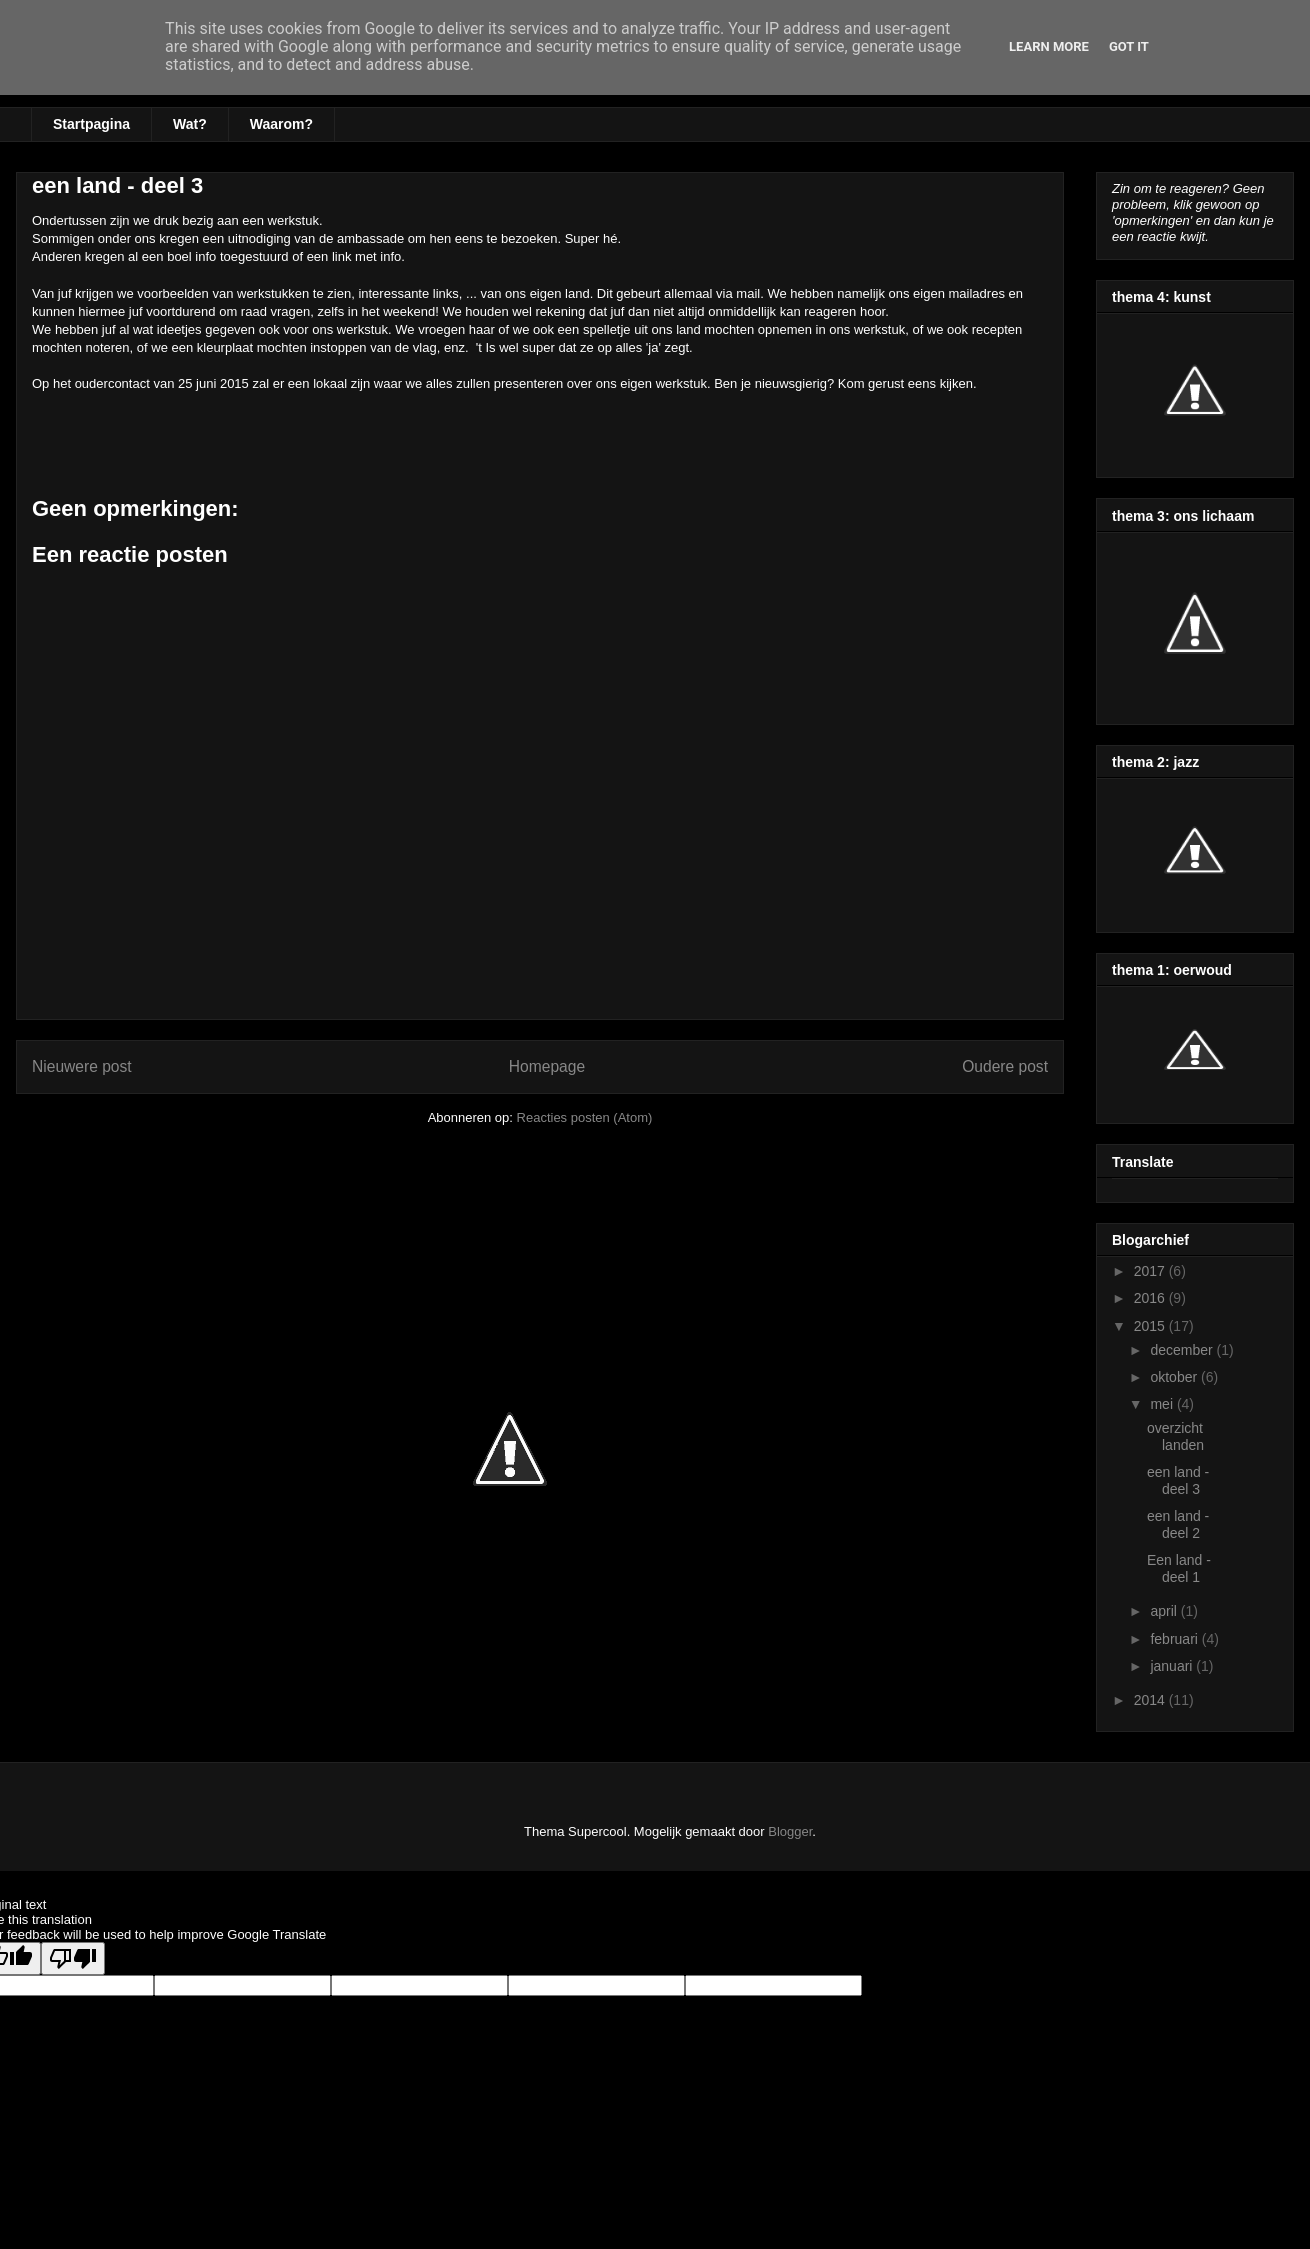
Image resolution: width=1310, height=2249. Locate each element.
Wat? (190, 124)
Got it (1129, 46)
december (1183, 1350)
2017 (1151, 1271)
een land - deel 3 (1178, 1480)
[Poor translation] (73, 1958)
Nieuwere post (82, 1066)
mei (1163, 1404)
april (1165, 1611)
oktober (1175, 1377)
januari (1173, 1666)
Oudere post (1005, 1066)
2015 (1151, 1326)
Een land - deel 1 (1179, 1568)
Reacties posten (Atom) (585, 1117)
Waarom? (281, 124)
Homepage (547, 1066)
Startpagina (91, 124)
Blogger (790, 1831)
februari (1175, 1639)
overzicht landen (1175, 1436)
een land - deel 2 (1178, 1524)
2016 (1151, 1298)
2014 (1151, 1700)
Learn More (1049, 46)
